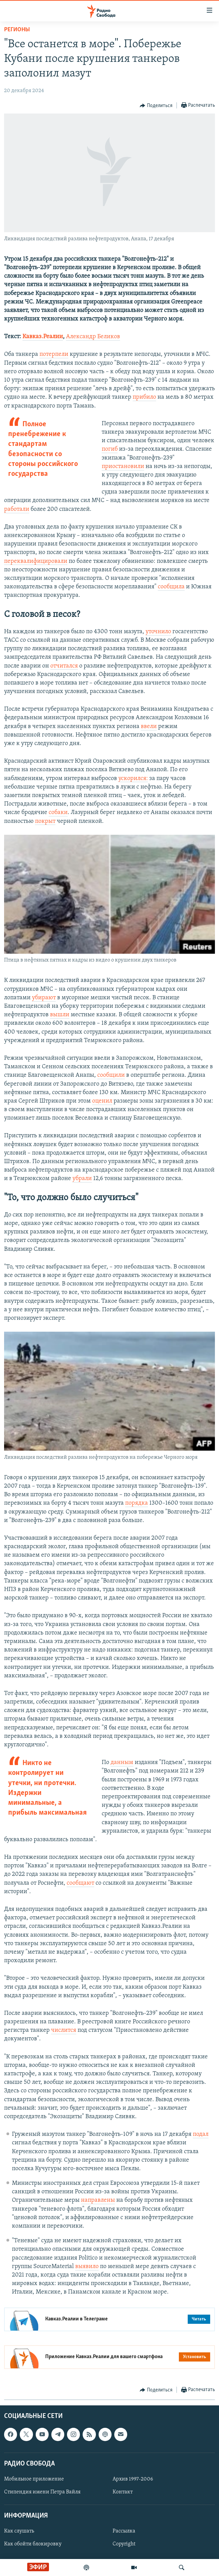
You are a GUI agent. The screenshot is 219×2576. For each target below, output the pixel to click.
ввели (149, 726)
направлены (98, 2200)
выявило (87, 2266)
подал (200, 2134)
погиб (110, 449)
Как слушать (19, 2531)
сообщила (171, 587)
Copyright (124, 2544)
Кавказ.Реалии (42, 336)
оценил (102, 1101)
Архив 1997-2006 (133, 2479)
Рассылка (124, 2531)
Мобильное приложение (34, 2479)
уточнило (158, 631)
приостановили (123, 466)
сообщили (111, 1075)
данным (122, 1762)
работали (16, 509)
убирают (44, 998)
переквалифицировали (35, 561)
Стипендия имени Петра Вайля (42, 2492)
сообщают (80, 1883)
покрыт (45, 821)
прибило (144, 397)
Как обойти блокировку (33, 2544)
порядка (136, 1503)
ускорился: (133, 778)
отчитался (64, 666)
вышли (59, 1015)
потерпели (53, 354)
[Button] (156, 105)
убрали (82, 1178)
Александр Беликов (93, 336)
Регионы (17, 30)
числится (63, 2030)
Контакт (123, 2492)
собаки (58, 812)
